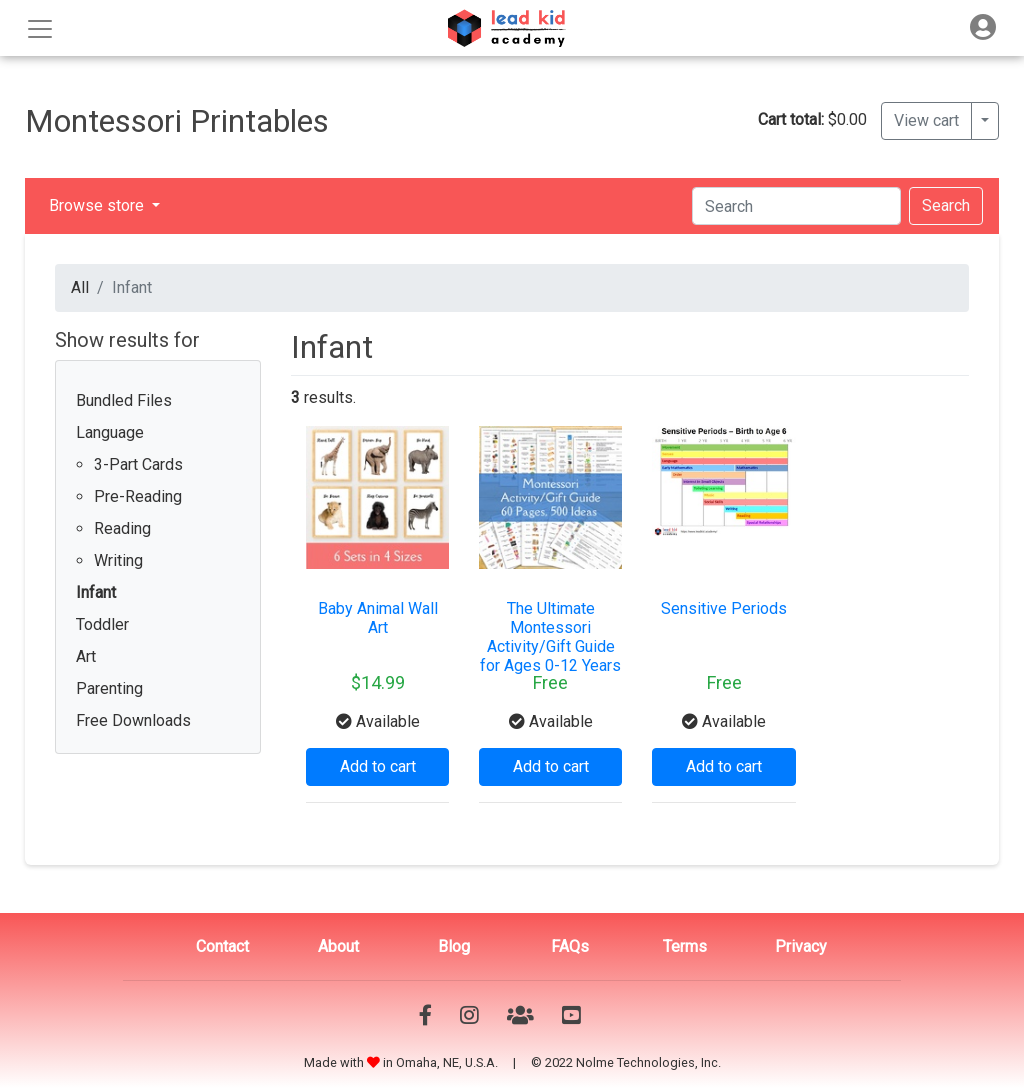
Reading (122, 528)
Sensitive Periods (724, 608)
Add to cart (378, 766)
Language (110, 432)
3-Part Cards (138, 464)
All (80, 287)
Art (86, 656)
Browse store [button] (98, 205)
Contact (222, 946)
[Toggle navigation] (983, 27)
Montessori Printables (177, 121)
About (338, 946)
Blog (454, 946)
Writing (118, 560)
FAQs (570, 946)
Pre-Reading (138, 496)
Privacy (801, 946)
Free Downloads (133, 720)
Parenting (109, 688)
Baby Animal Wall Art (378, 618)
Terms (685, 946)
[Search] (796, 206)
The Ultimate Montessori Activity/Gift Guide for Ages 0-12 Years (550, 637)
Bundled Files (124, 400)
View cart (926, 120)
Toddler (102, 624)
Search (946, 205)
